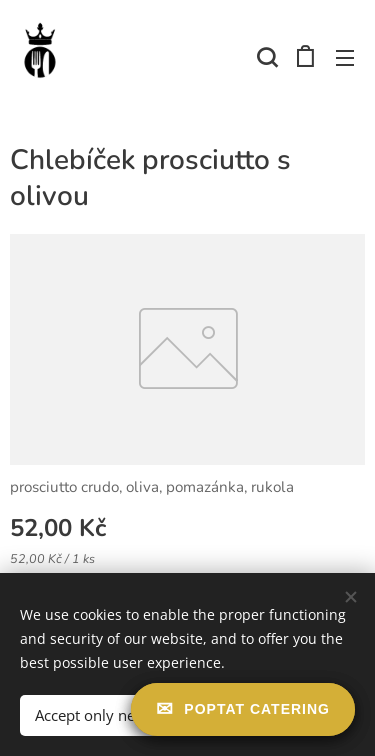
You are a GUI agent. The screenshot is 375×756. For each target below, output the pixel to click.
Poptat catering (257, 709)
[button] (265, 57)
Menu (345, 58)
